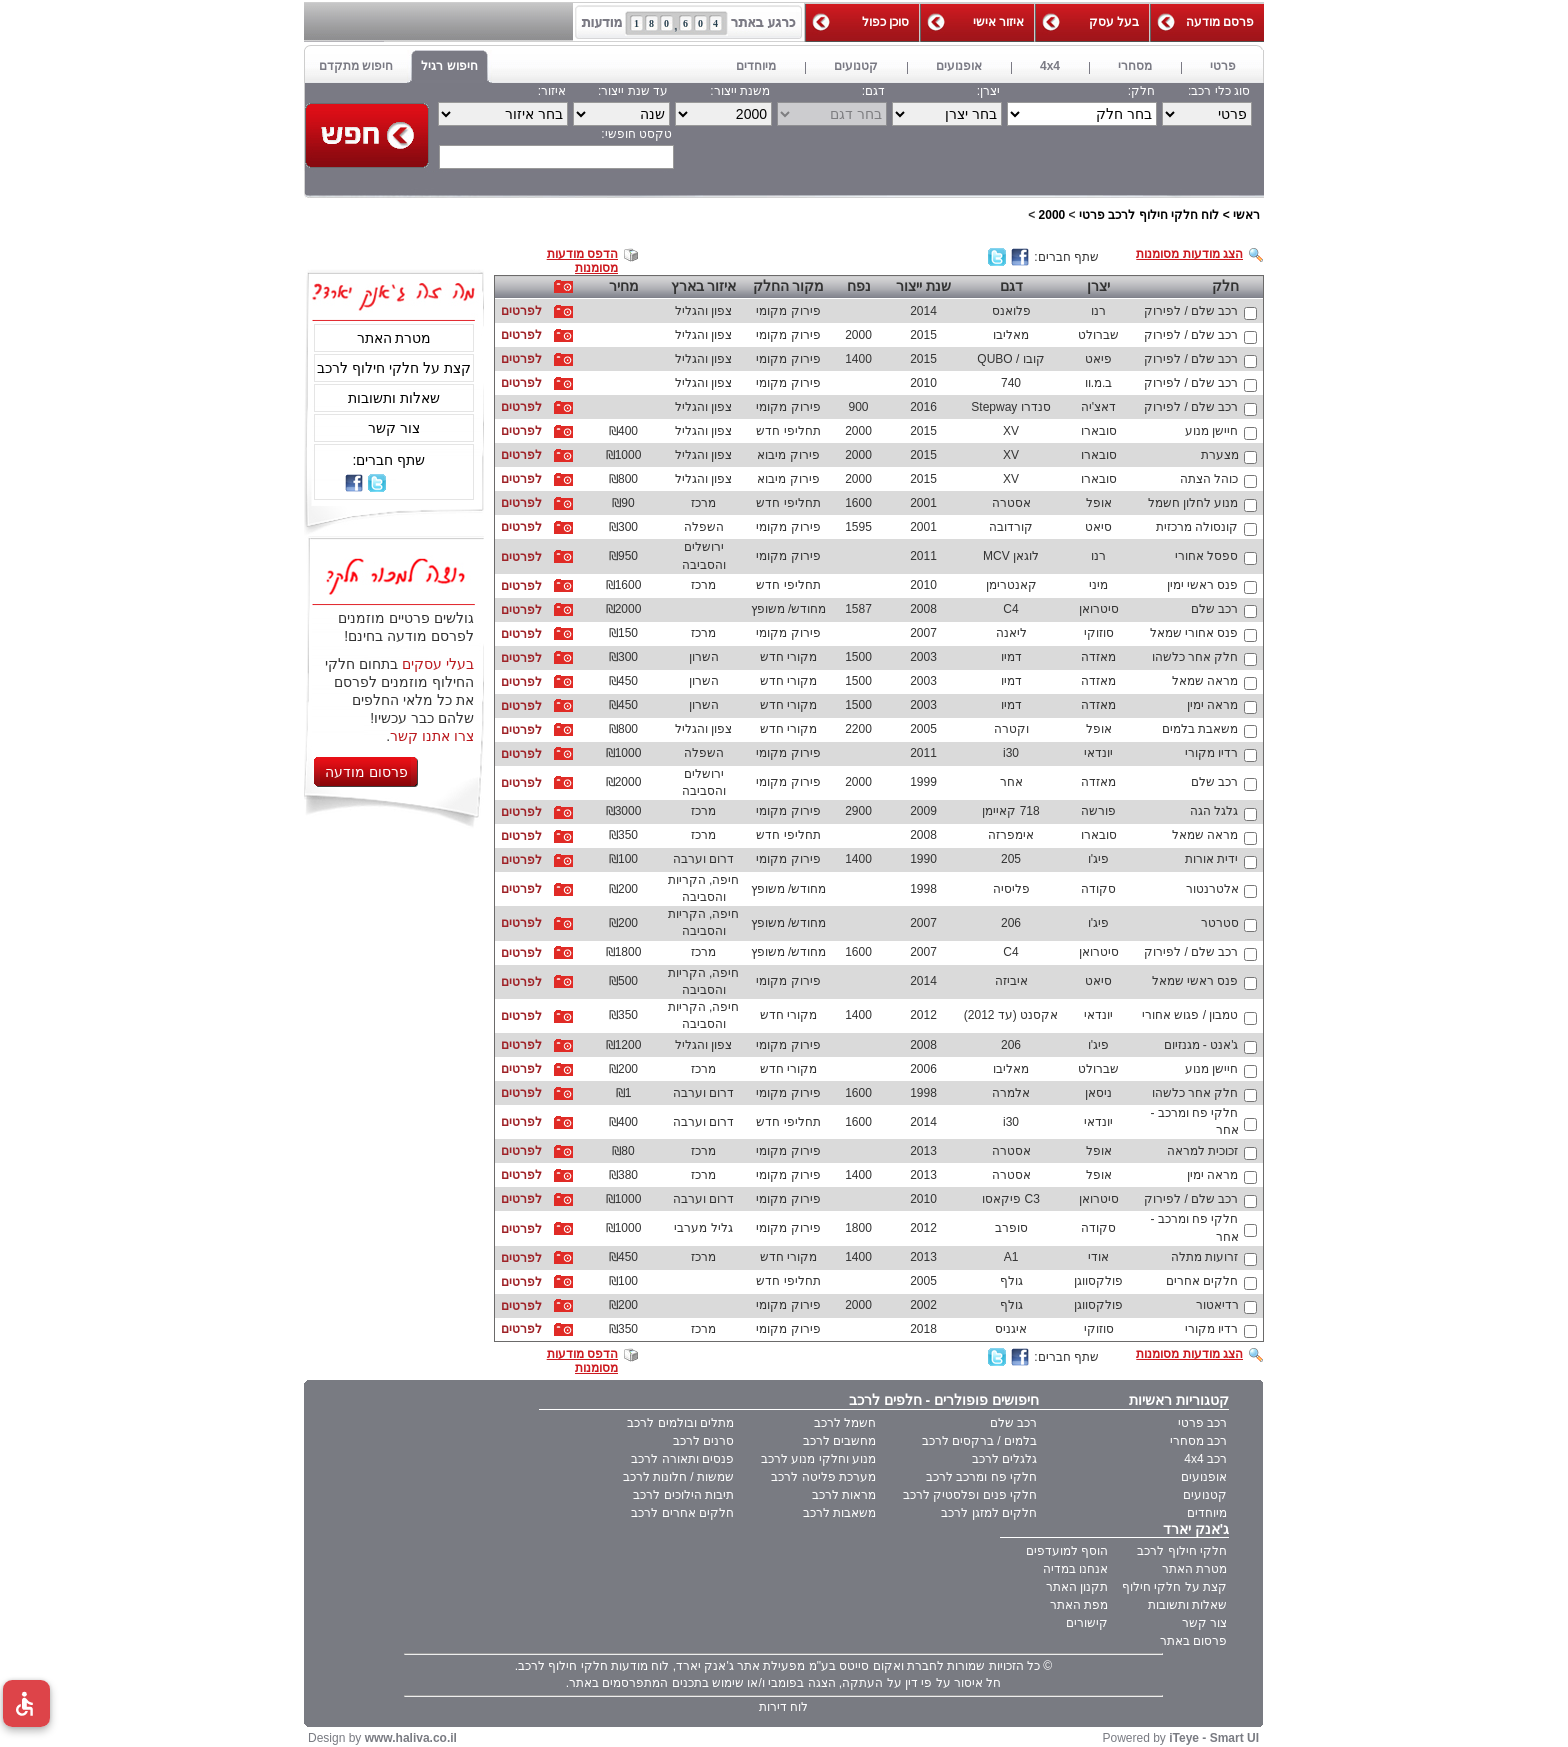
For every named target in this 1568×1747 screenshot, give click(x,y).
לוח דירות (783, 1707)
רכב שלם (1013, 1423)
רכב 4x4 (1205, 1459)
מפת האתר (1079, 1605)
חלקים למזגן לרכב (989, 1513)
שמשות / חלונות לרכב (678, 1477)
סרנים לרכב (703, 1441)
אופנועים (1204, 1477)
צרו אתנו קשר (432, 736)
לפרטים (521, 311)
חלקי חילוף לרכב (1182, 1551)
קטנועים (1205, 1495)
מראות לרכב (844, 1495)
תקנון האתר (1077, 1587)
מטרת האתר (394, 338)
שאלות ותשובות (394, 398)
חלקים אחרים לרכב (682, 1513)
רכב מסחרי (1198, 1441)
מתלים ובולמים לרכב (680, 1423)
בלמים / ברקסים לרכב (979, 1441)
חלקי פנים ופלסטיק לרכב (970, 1495)
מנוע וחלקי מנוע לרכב (818, 1459)
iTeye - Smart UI (1214, 1738)
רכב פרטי (1202, 1423)
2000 (1052, 215)
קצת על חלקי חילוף (1174, 1587)
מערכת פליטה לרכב (823, 1477)
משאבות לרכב (839, 1513)
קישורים (1087, 1623)
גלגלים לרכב (1004, 1459)
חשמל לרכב (845, 1423)
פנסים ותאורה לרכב (682, 1459)
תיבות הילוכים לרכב (683, 1495)
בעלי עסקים (438, 664)
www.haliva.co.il (411, 1738)
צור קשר (394, 428)
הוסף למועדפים (1067, 1551)
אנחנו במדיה (1075, 1569)
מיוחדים (1207, 1513)
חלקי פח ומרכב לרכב (981, 1477)
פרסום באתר (1193, 1641)
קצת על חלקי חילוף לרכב (394, 368)
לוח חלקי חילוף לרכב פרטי (1149, 215)
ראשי (1246, 215)
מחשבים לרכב (839, 1441)
